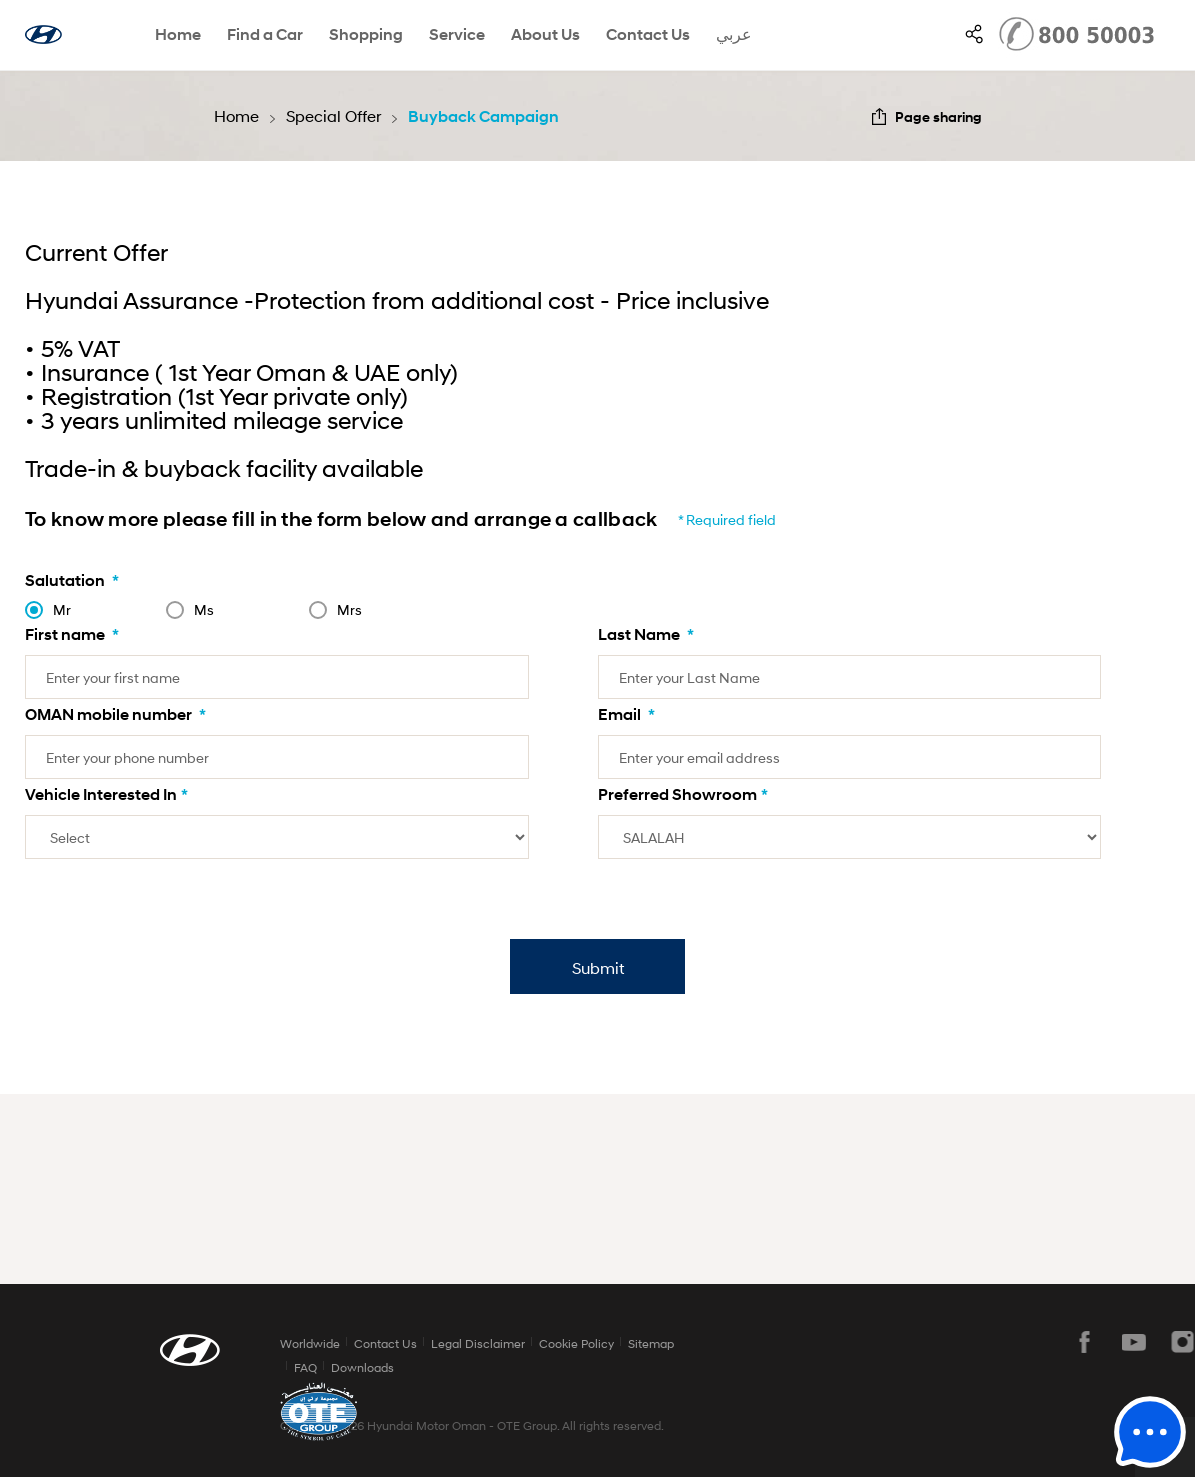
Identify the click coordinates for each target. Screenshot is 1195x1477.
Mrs (349, 609)
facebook (1085, 1342)
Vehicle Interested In (106, 794)
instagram (1183, 1342)
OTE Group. (528, 1425)
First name (72, 634)
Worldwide (310, 1343)
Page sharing (938, 116)
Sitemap (651, 1343)
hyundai (43, 34)
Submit (598, 967)
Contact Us (648, 34)
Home (178, 34)
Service (457, 34)
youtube (1134, 1342)
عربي (734, 34)
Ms (204, 609)
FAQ (305, 1367)
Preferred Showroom (683, 794)
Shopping (366, 34)
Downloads (362, 1367)
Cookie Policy (576, 1343)
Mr (62, 609)
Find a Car (265, 34)
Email (626, 714)
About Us (545, 34)
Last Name (646, 634)
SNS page (974, 34)
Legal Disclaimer (478, 1343)
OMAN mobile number (115, 714)
